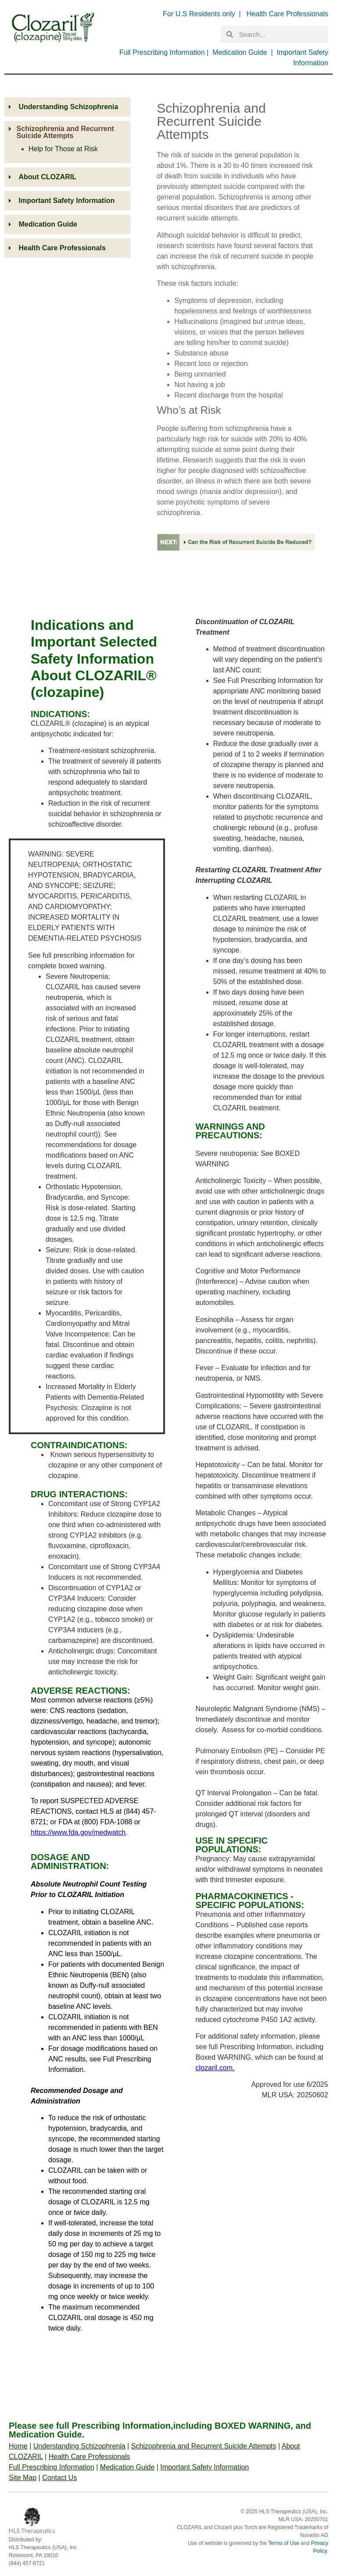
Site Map (22, 2477)
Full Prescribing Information (162, 52)
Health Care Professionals (287, 14)
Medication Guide (239, 52)
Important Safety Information (204, 2467)
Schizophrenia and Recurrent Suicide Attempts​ (65, 132)
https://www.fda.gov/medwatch (78, 1832)
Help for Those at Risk (63, 149)
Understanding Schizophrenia (79, 2446)
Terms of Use (283, 2543)
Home (18, 2446)
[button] (67, 132)
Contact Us (59, 2477)
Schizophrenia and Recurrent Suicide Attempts (203, 2446)
